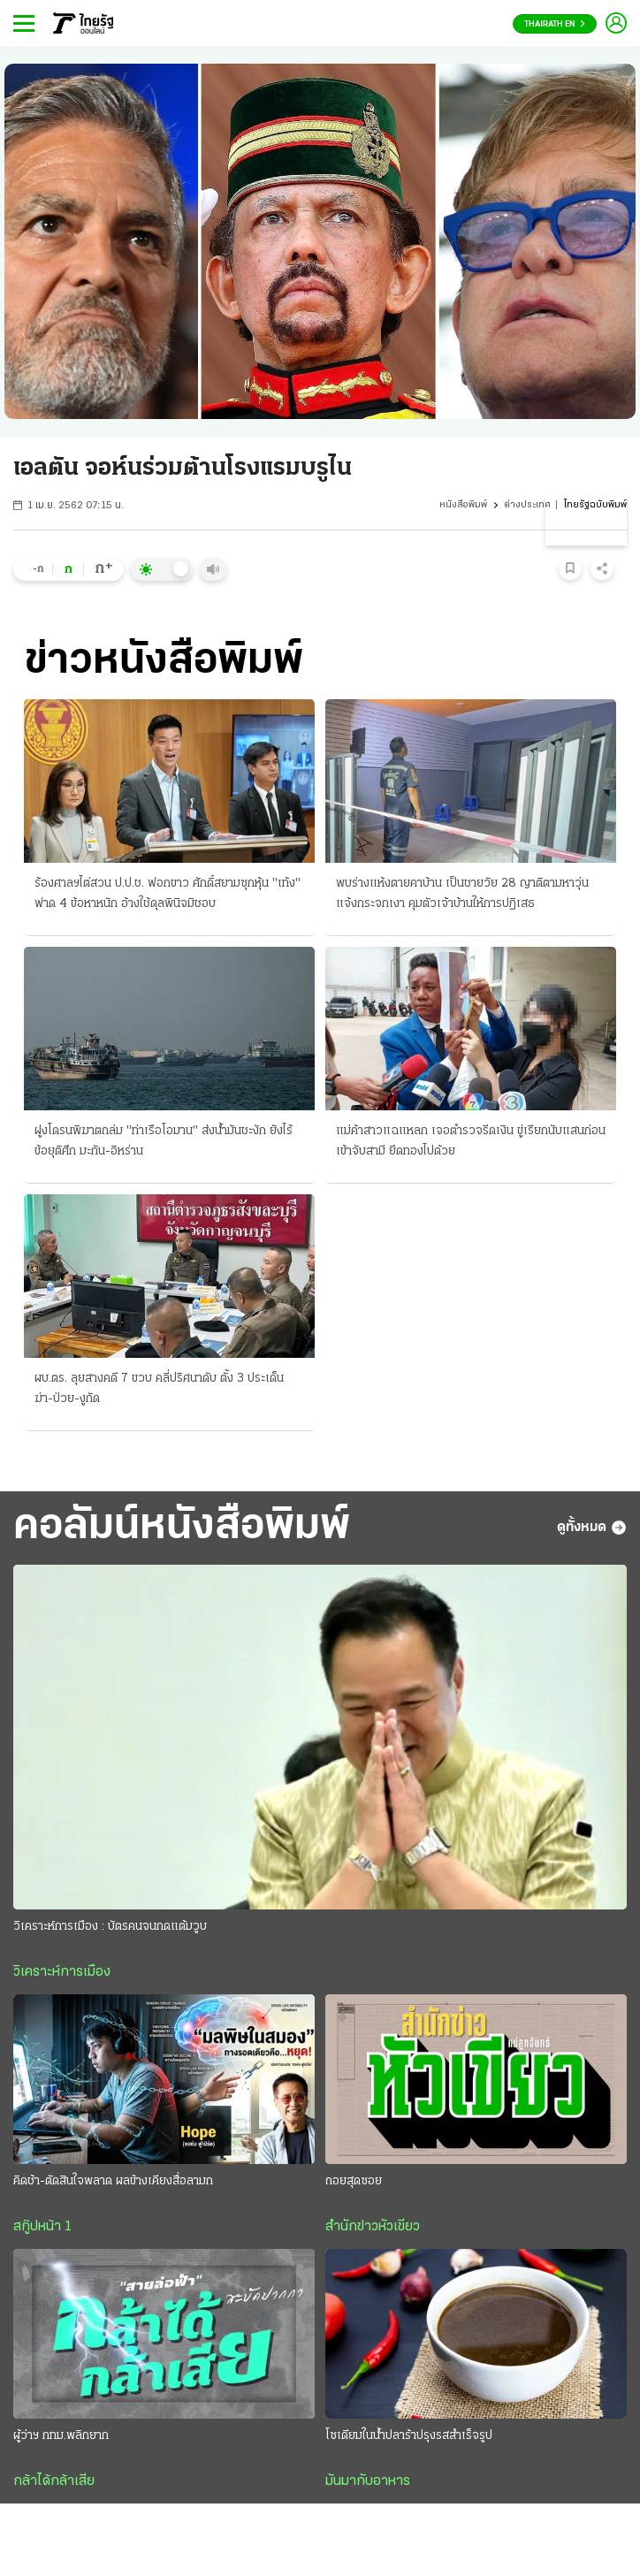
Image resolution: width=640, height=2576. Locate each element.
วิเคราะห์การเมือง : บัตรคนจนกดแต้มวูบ (110, 1926)
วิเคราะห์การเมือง (61, 1972)
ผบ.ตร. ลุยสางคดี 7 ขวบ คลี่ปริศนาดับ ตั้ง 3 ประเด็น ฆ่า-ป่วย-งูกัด (159, 1389)
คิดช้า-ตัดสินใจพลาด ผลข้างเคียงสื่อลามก (113, 2181)
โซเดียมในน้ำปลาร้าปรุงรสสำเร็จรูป (408, 2436)
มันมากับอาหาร (367, 2481)
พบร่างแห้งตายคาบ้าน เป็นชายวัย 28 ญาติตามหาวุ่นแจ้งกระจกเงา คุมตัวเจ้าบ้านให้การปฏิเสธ (462, 894)
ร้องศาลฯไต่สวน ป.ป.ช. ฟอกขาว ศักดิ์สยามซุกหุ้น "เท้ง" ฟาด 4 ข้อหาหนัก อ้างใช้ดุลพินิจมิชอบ (167, 894)
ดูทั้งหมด (592, 1528)
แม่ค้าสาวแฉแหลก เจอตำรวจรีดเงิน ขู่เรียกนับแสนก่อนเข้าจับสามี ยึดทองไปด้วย (471, 1141)
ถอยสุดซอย (353, 2181)
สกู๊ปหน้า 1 (42, 2227)
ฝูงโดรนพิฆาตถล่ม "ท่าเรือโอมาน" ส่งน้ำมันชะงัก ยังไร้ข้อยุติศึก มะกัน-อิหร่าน (163, 1141)
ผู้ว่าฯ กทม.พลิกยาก (61, 2436)
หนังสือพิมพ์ (463, 505)
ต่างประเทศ (527, 505)
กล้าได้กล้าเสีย (54, 2481)
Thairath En (554, 24)
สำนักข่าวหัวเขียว (372, 2227)
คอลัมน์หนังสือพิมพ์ (181, 1527)
